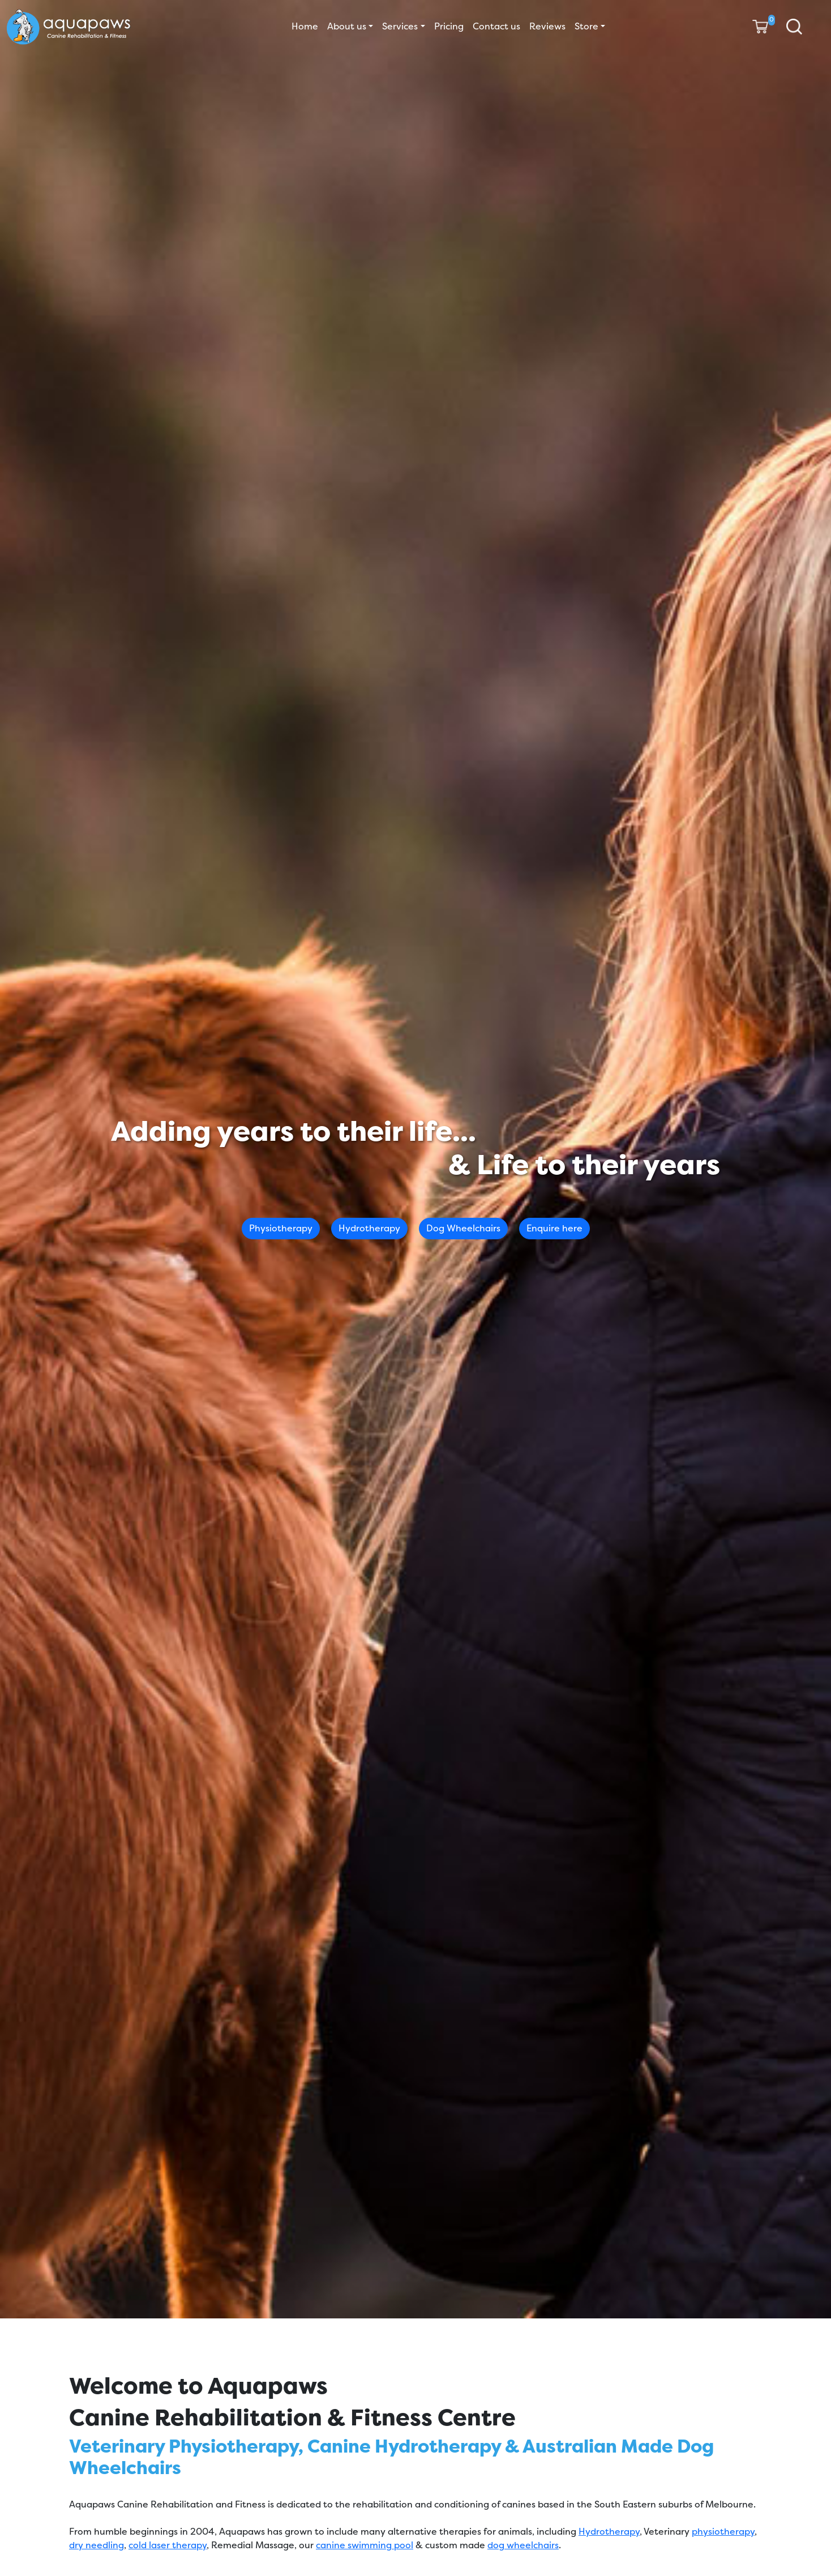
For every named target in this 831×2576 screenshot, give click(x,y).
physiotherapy (723, 2531)
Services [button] (400, 26)
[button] (794, 26)
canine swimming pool (364, 2545)
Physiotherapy (280, 1228)
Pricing (449, 26)
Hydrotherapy (369, 1228)
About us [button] (346, 26)
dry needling (96, 2545)
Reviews (547, 26)
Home (305, 26)
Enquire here (554, 1228)
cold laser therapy (167, 2545)
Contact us (496, 26)
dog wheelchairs (523, 2545)
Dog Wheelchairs (463, 1228)
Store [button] (586, 26)
